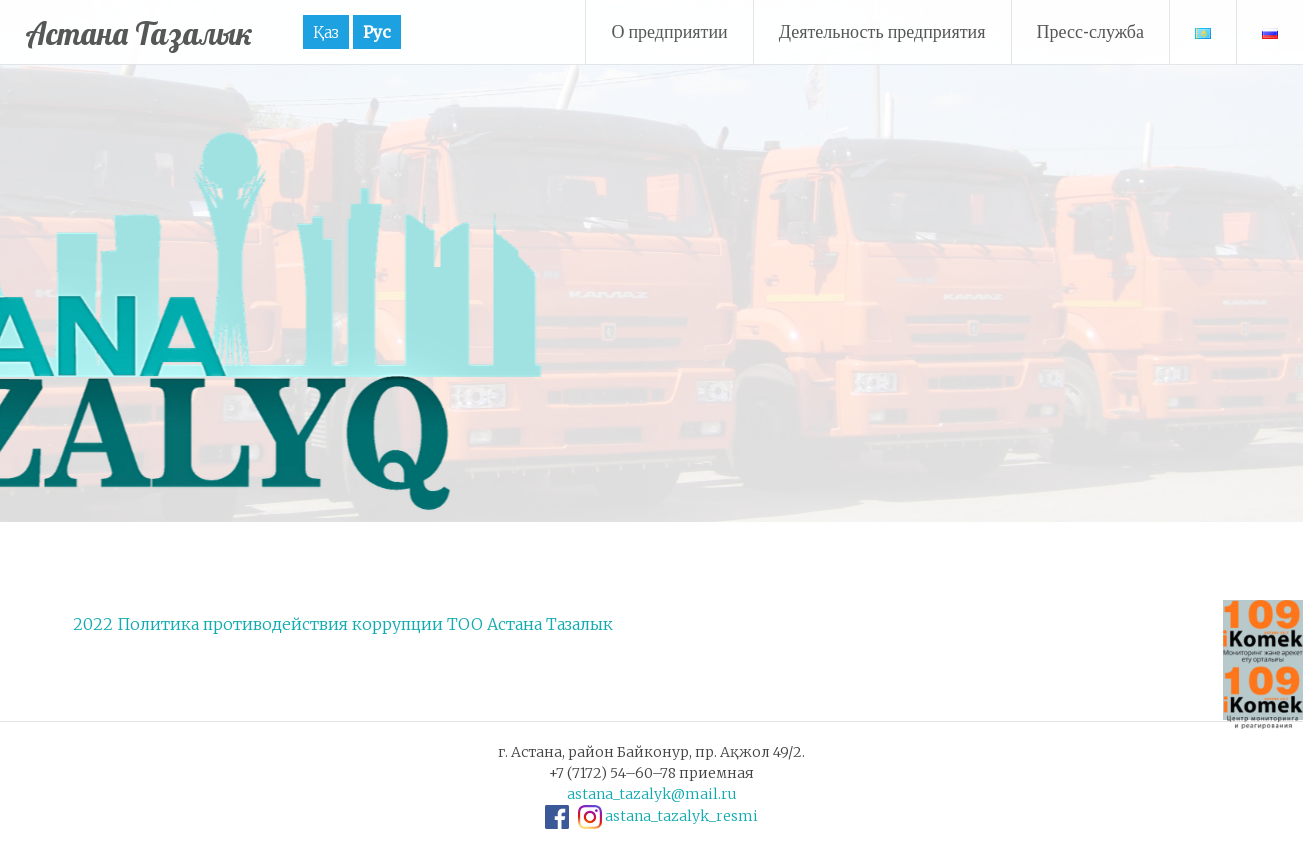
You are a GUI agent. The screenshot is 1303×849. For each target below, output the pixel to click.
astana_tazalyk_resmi (681, 816)
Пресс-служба (1091, 31)
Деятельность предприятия (882, 31)
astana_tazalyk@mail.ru (652, 794)
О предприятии (669, 31)
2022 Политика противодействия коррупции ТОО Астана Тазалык (343, 624)
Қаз (363, 32)
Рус (414, 32)
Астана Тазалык (157, 31)
